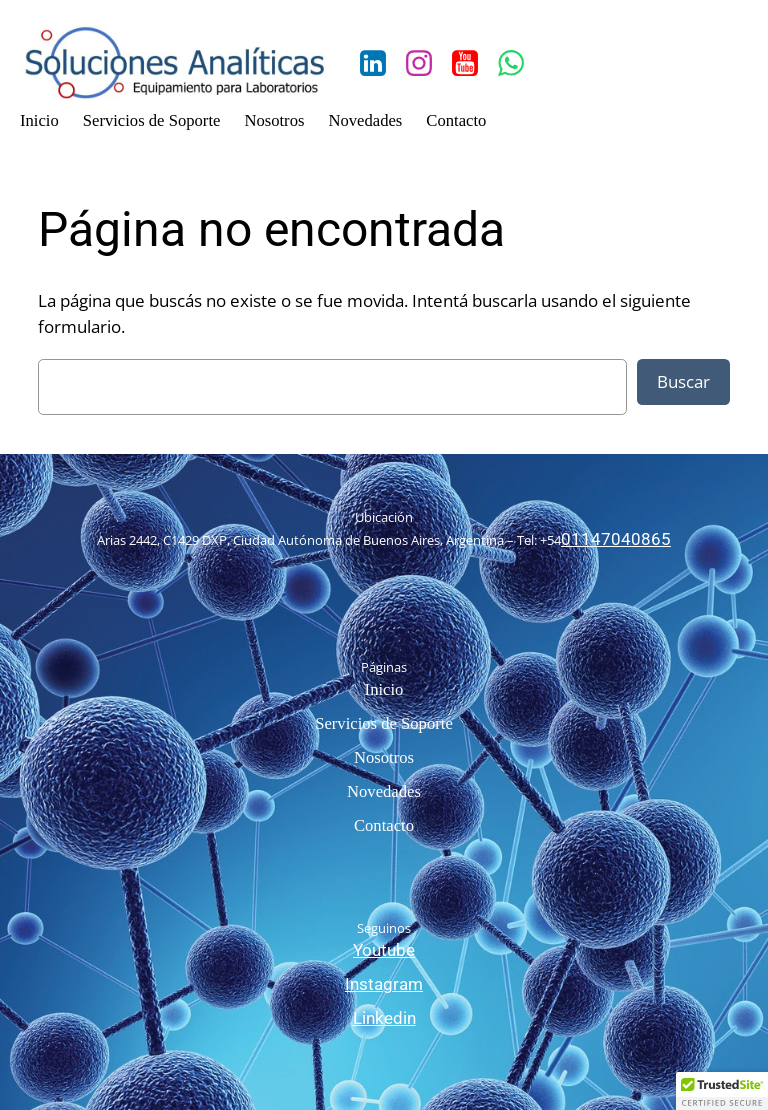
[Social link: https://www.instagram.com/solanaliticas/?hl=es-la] (426, 64)
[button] (722, 1091)
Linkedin (384, 1018)
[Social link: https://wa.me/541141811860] (518, 64)
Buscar (683, 381)
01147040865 (616, 539)
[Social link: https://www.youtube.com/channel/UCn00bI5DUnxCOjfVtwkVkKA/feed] (472, 64)
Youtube (384, 950)
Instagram (384, 984)
